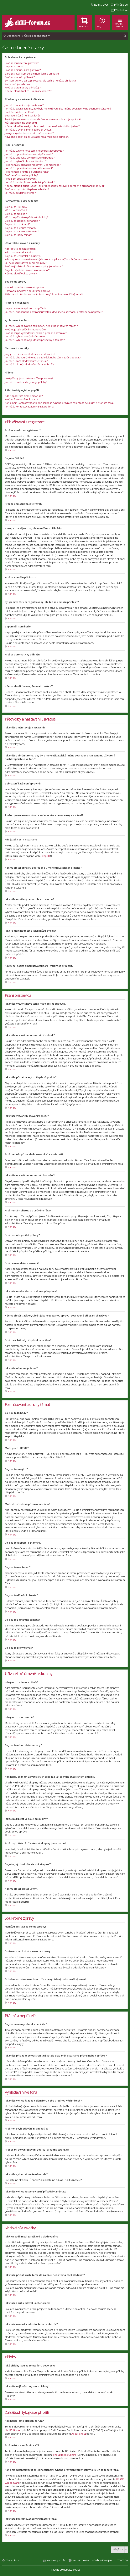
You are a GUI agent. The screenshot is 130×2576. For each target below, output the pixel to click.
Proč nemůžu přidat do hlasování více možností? (32, 164)
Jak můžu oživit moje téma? (20, 192)
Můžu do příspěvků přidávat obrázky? (26, 217)
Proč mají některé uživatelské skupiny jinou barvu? (34, 266)
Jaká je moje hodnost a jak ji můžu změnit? (29, 133)
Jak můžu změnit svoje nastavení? (24, 105)
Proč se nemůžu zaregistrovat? (23, 70)
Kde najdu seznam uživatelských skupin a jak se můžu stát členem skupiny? (49, 259)
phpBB (46, 856)
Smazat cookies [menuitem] (80, 2560)
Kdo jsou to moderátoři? (19, 252)
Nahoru (12, 450)
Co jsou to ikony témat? (18, 235)
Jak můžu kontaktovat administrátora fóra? (29, 406)
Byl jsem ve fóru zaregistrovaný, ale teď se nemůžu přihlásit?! (40, 80)
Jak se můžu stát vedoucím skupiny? (25, 263)
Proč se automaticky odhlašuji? (23, 87)
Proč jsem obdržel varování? (21, 178)
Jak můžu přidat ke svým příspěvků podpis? (30, 157)
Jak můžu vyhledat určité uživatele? (25, 336)
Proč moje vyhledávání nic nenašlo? (25, 329)
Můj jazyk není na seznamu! (21, 122)
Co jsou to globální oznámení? (22, 220)
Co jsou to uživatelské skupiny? (23, 256)
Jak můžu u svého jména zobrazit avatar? (28, 129)
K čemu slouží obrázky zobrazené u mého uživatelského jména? (42, 126)
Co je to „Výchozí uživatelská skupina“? (27, 270)
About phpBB (79, 2433)
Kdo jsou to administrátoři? (20, 248)
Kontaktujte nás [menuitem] (56, 2560)
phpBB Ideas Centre (64, 2454)
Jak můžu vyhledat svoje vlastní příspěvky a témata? (35, 340)
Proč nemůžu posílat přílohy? (21, 175)
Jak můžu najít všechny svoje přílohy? (26, 382)
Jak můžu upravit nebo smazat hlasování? (29, 168)
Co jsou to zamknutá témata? (22, 231)
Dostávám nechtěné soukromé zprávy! (27, 291)
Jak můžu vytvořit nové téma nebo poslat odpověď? (34, 150)
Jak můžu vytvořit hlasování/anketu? (25, 161)
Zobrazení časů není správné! (22, 115)
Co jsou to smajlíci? (16, 214)
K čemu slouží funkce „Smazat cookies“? (28, 91)
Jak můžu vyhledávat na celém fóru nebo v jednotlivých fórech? (41, 326)
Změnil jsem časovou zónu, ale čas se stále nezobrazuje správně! (43, 119)
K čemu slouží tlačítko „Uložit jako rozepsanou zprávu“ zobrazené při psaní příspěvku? (55, 186)
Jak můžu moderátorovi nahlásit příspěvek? (30, 182)
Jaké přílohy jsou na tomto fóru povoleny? (29, 378)
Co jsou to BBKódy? (16, 207)
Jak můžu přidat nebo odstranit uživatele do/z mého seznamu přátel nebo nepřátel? (53, 312)
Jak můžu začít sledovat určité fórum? (26, 361)
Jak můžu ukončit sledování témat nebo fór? (30, 364)
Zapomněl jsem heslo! (17, 84)
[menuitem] (102, 22)
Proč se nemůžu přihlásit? (20, 77)
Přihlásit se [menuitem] (121, 4)
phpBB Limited (13, 2430)
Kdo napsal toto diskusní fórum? (24, 396)
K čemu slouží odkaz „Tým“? (21, 273)
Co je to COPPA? (14, 66)
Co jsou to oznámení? (17, 224)
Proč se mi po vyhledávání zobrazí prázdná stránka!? (35, 333)
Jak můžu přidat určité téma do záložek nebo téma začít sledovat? (43, 357)
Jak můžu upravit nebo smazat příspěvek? (29, 154)
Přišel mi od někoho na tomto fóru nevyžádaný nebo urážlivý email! (44, 294)
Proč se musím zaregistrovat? (22, 63)
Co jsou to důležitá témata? (20, 228)
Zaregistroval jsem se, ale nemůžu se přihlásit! (32, 73)
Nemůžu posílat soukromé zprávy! (24, 287)
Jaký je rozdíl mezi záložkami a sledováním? (30, 354)
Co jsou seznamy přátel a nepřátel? (25, 308)
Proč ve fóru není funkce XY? (21, 399)
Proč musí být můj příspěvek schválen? (27, 189)
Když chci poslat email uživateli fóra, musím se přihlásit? (37, 136)
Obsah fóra (12, 2560)
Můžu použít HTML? (16, 210)
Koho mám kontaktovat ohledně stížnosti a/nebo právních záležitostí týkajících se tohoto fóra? (59, 403)
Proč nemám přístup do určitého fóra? (27, 171)
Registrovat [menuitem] (101, 4)
